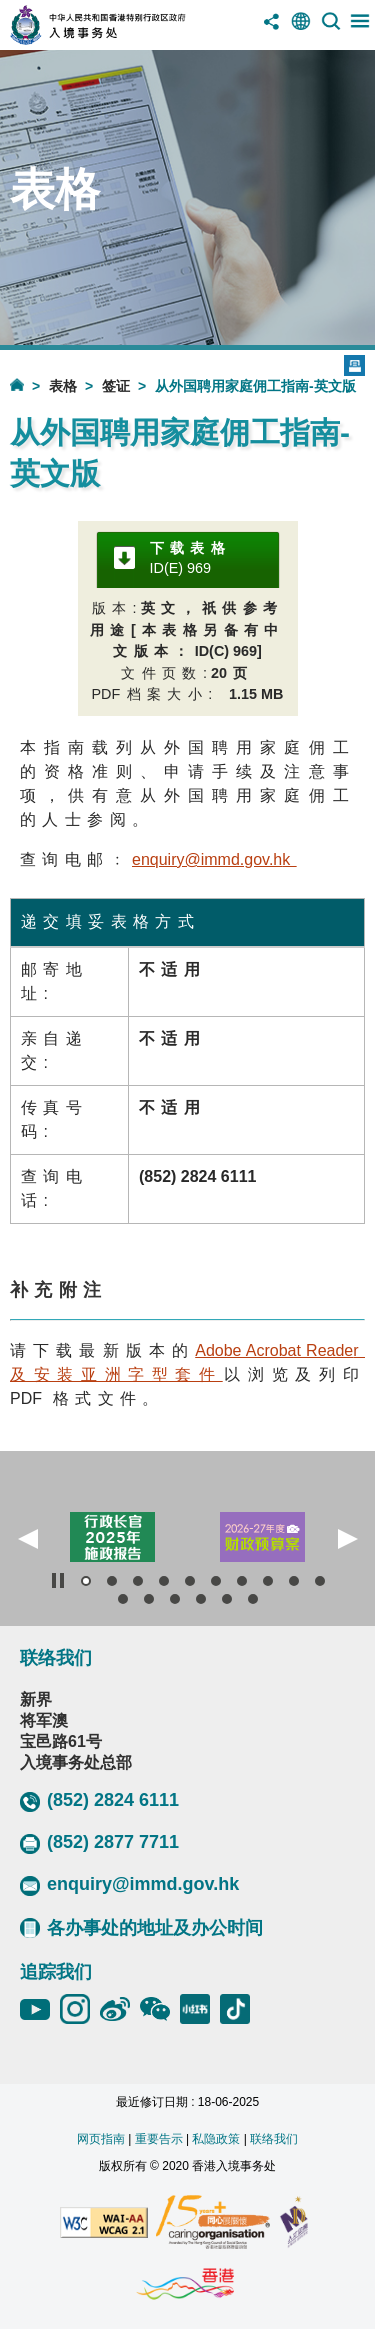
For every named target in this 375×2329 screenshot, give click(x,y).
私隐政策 (216, 2139)
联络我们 (274, 2139)
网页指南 (101, 2139)
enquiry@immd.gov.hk (129, 1885)
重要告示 (159, 2139)
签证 (116, 386)
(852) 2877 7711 (99, 1843)
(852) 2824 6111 (99, 1801)
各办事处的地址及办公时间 (141, 1928)
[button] (28, 1539)
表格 (63, 386)
